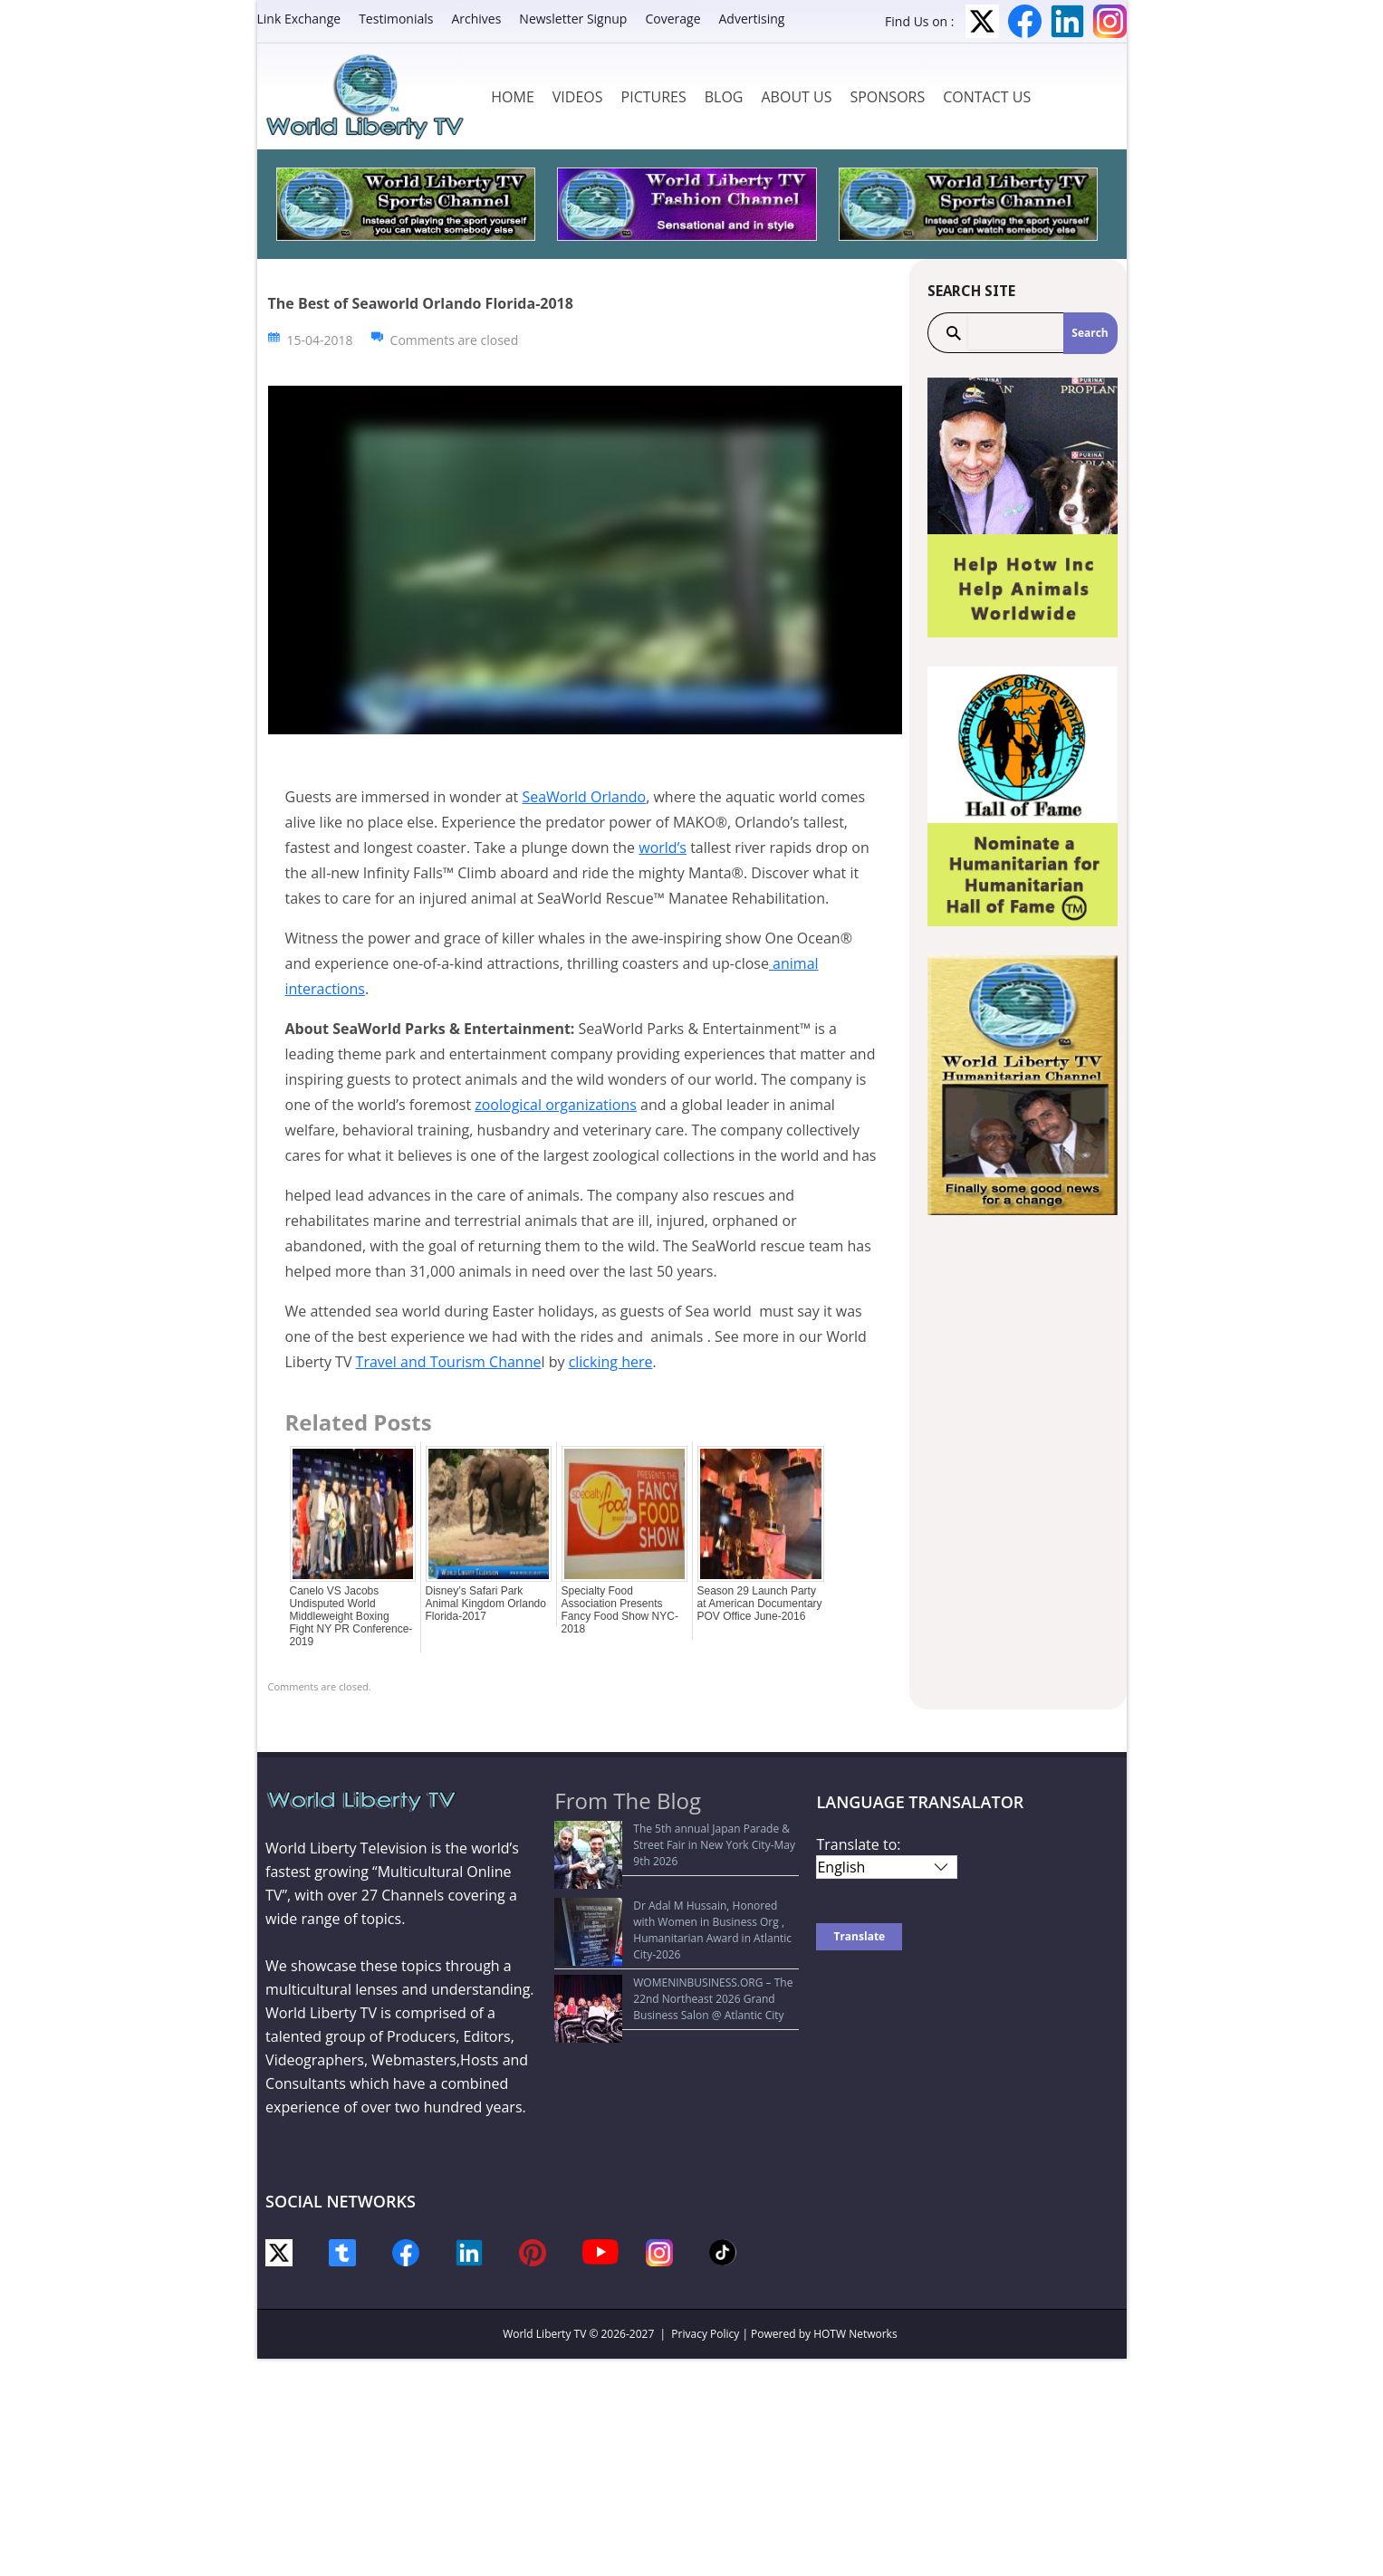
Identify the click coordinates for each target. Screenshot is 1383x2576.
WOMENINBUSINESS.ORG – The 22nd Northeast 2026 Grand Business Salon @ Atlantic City (661, 1948)
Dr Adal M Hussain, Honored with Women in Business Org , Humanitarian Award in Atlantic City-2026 (676, 1888)
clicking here (611, 1362)
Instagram (1110, 21)
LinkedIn (1067, 21)
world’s (663, 847)
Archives (476, 18)
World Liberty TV (544, 2333)
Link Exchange (299, 18)
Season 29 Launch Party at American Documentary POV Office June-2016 (759, 1604)
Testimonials (396, 18)
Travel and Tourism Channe (449, 1362)
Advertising (752, 18)
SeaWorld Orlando (584, 797)
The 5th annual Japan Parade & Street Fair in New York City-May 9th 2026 (677, 1837)
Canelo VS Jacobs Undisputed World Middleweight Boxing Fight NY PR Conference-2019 (351, 1616)
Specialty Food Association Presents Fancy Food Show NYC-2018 (620, 1610)
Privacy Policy (705, 2333)
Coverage (672, 18)
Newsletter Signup (573, 18)
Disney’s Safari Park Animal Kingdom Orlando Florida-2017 (486, 1604)
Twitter (982, 21)
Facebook (1025, 21)
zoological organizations (556, 1105)
